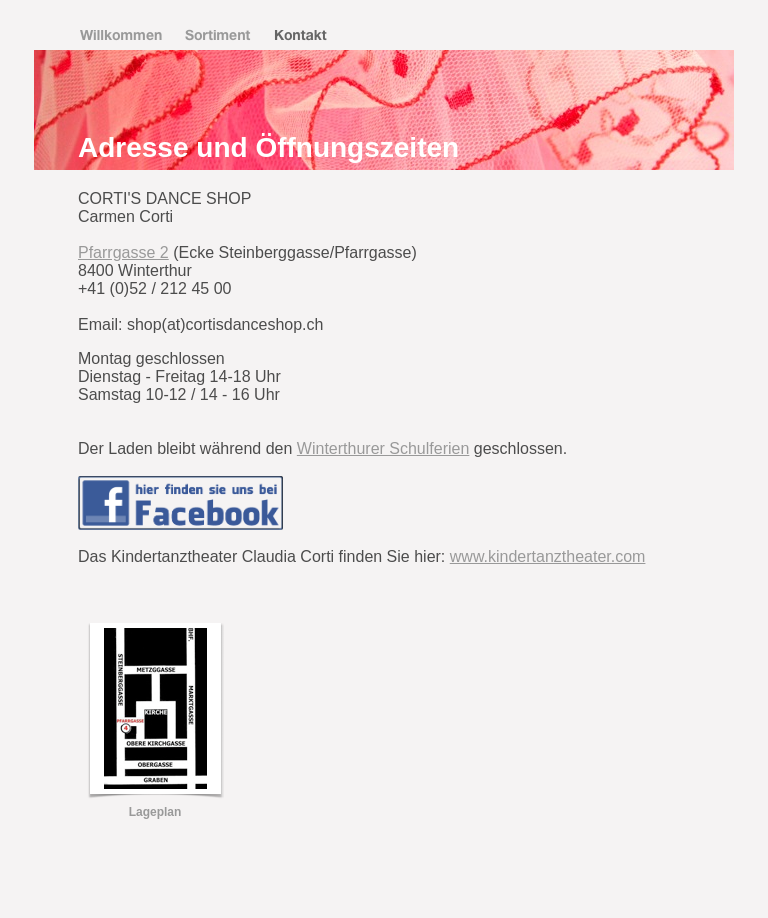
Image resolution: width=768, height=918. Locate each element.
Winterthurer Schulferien (383, 448)
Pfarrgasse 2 (123, 252)
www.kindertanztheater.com (548, 556)
